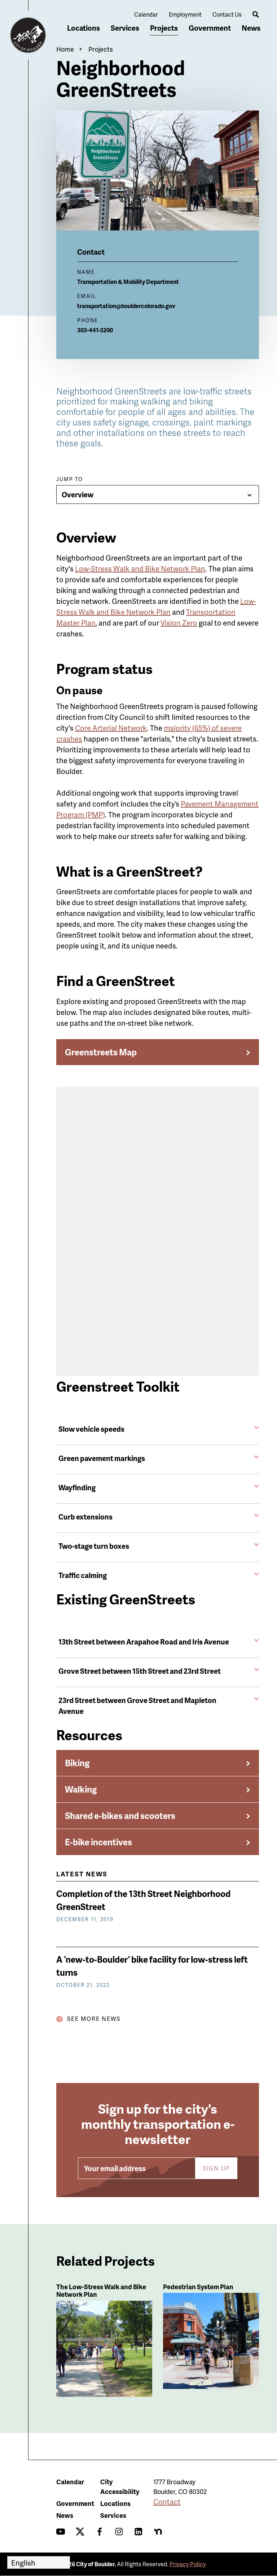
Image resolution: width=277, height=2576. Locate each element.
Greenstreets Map (101, 1052)
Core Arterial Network (111, 728)
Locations (83, 28)
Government (210, 28)
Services (125, 28)
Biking (77, 1763)
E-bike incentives (98, 1842)
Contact (167, 2502)
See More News (93, 2018)
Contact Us (227, 14)
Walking (81, 1789)
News (251, 28)
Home (65, 48)
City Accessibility (119, 2486)
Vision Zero (179, 623)
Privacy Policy (188, 2564)
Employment (185, 14)
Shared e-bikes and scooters (120, 1815)
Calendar (146, 14)
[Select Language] (38, 2562)
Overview (77, 494)
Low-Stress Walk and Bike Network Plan (140, 568)
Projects (164, 28)
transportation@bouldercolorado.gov (126, 306)
